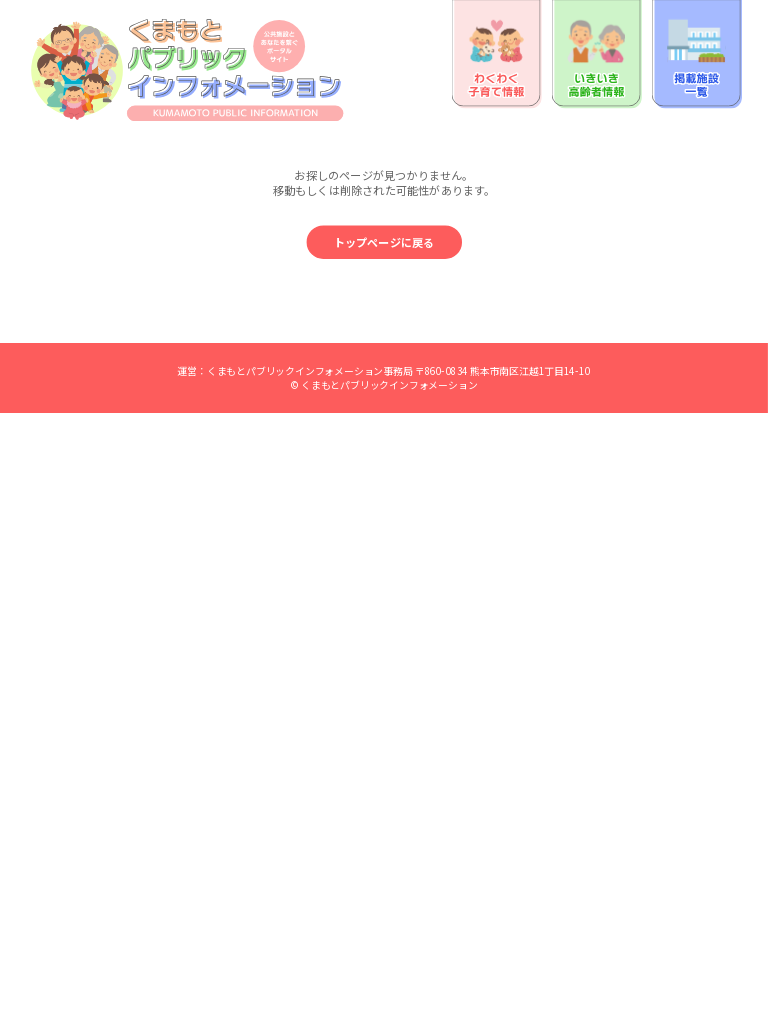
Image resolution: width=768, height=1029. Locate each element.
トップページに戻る (384, 242)
